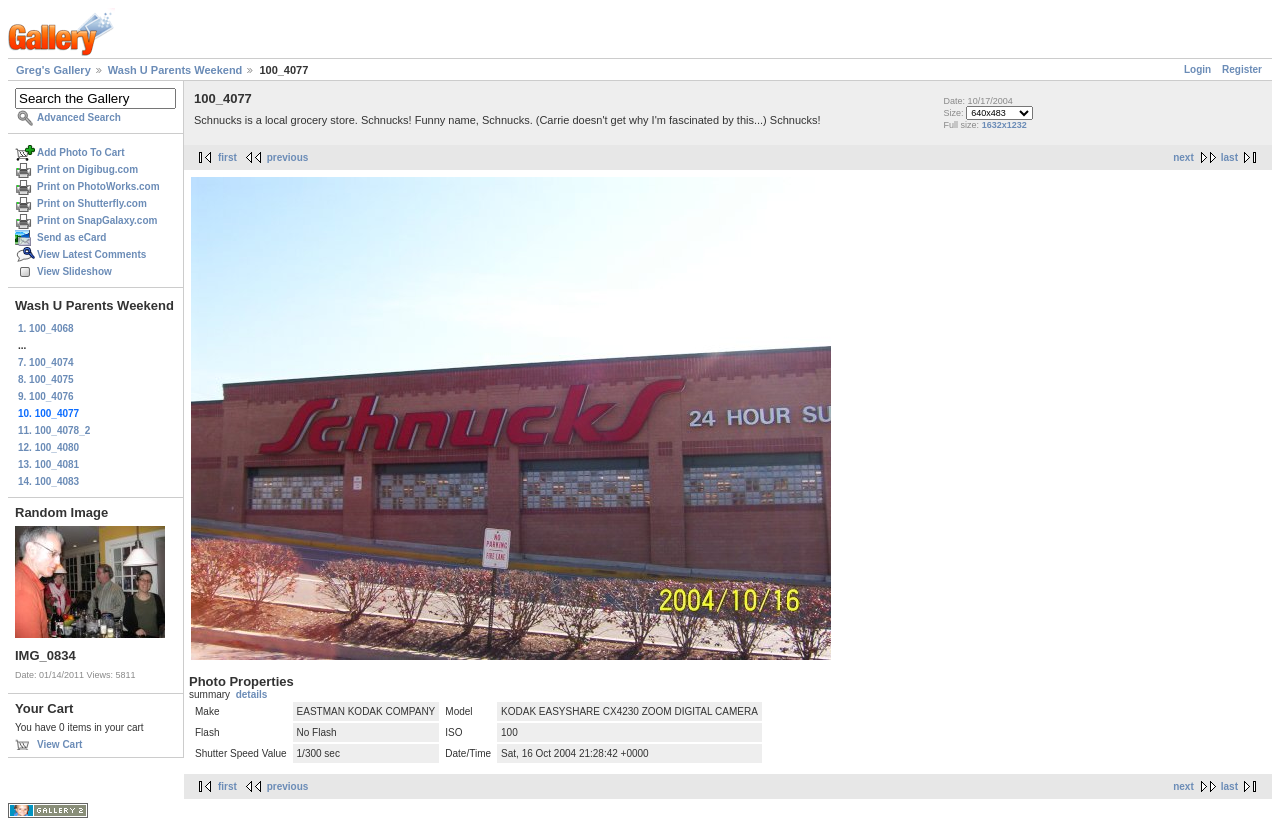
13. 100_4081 (48, 464)
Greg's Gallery (53, 70)
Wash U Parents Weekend (175, 70)
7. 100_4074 (46, 362)
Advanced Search (79, 117)
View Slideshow (74, 271)
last (1229, 157)
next (1183, 157)
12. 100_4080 (48, 447)
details (252, 694)
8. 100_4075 (46, 379)
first (227, 157)
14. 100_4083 (48, 481)
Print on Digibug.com (87, 169)
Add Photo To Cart (81, 152)
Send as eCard (71, 237)
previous (288, 157)
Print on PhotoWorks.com (98, 186)
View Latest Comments (91, 254)
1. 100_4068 (46, 328)
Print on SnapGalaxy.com (97, 220)
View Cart (59, 744)
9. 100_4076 (46, 396)
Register (1242, 69)
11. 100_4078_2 (54, 430)
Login (1197, 69)
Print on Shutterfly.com (92, 203)
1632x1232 (1004, 125)
